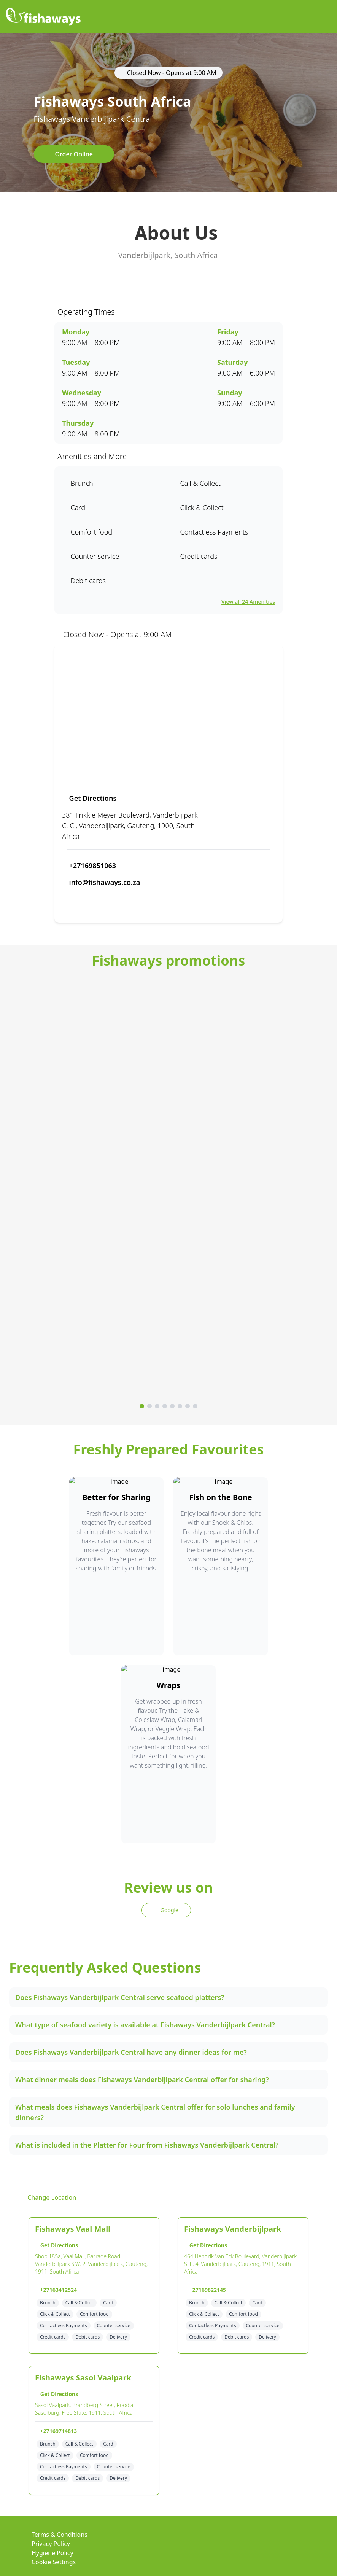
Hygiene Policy (52, 2553)
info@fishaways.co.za (102, 882)
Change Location (46, 2197)
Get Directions (90, 798)
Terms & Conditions (59, 2534)
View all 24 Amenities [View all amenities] (248, 601)
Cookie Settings (54, 2562)
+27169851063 (90, 865)
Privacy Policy (51, 2543)
